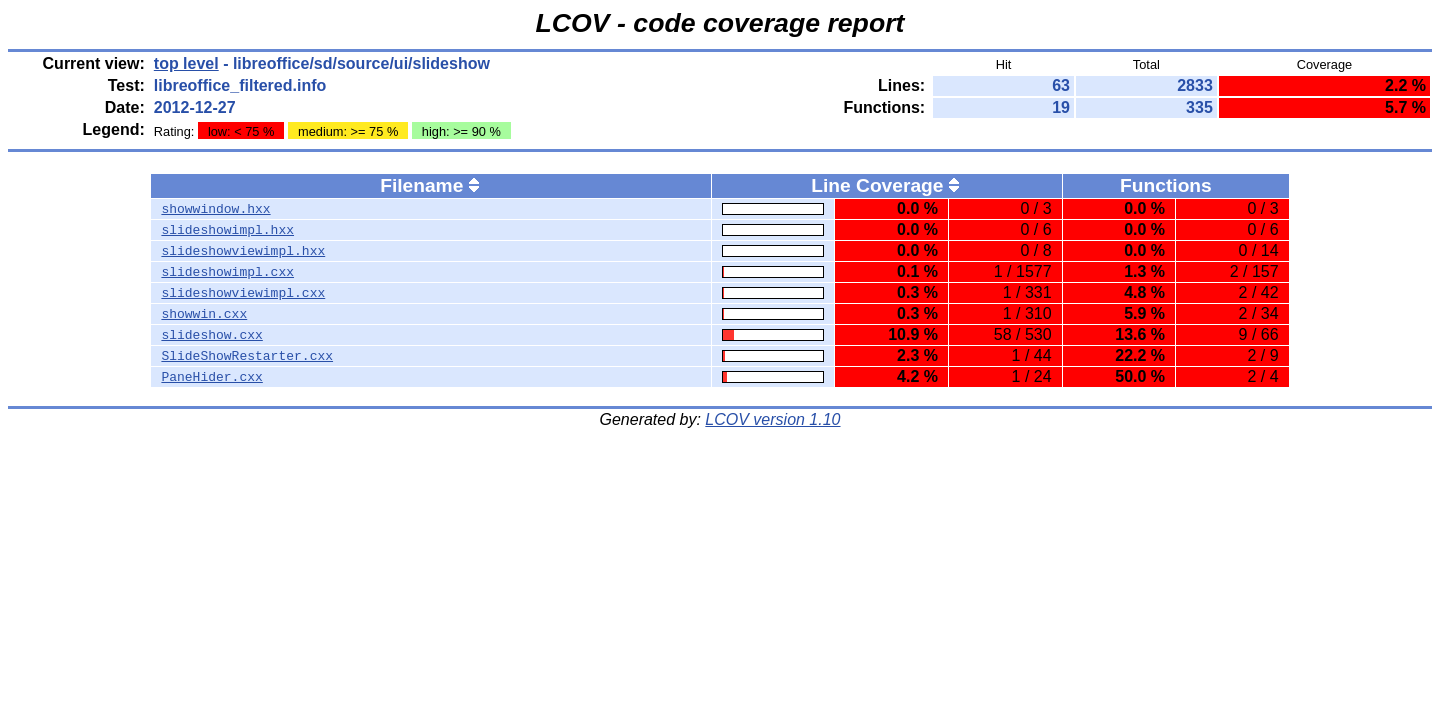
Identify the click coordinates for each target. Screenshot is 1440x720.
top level (186, 63)
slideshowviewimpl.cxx (243, 293)
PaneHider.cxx (211, 377)
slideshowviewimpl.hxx (243, 251)
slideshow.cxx (211, 335)
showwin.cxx (204, 314)
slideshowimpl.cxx (227, 272)
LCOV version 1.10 (772, 419)
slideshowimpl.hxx (227, 230)
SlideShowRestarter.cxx (247, 356)
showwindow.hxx (215, 209)
